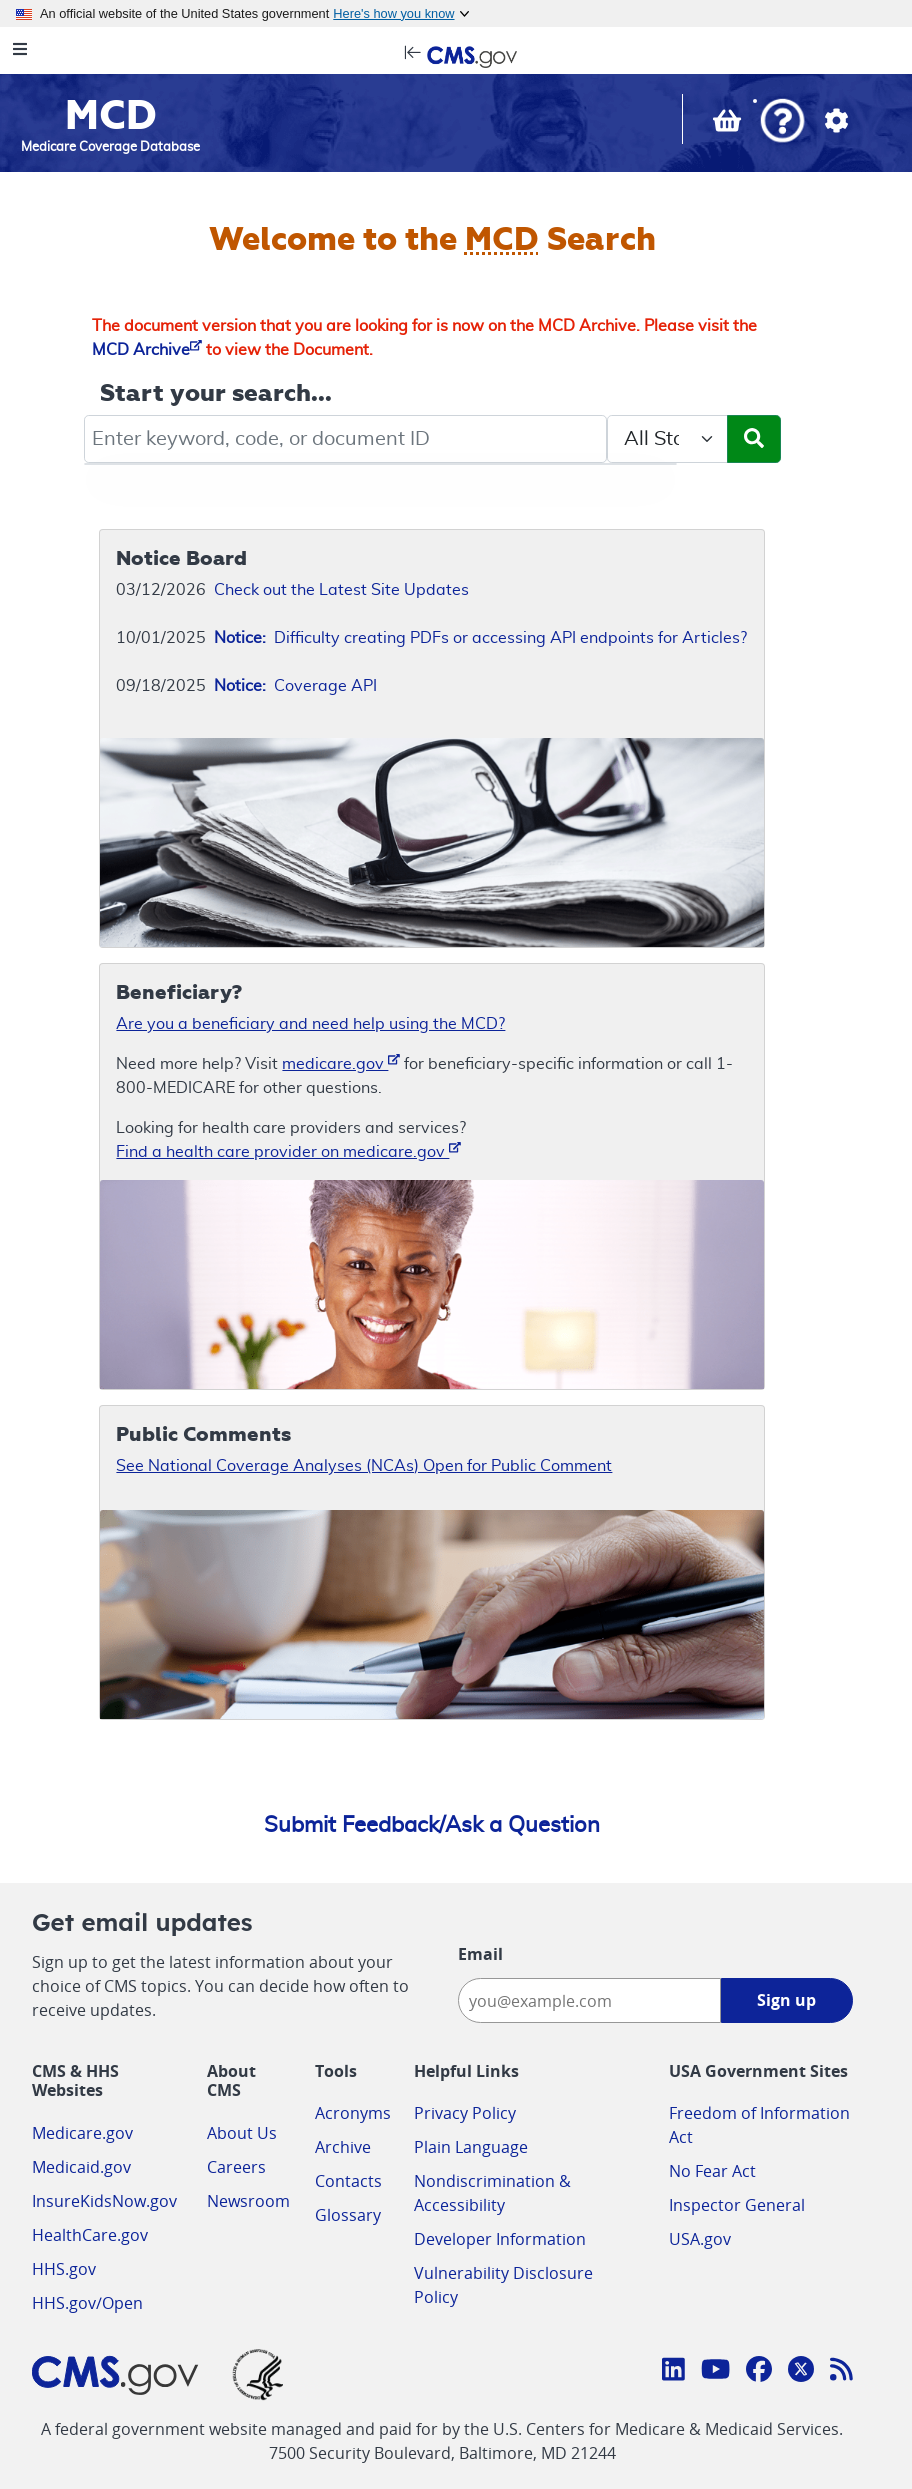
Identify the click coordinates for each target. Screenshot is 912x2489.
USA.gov (700, 2239)
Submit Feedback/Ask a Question (432, 1825)
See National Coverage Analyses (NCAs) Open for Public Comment (364, 1466)
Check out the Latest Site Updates (341, 590)
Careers (236, 2167)
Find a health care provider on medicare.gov (288, 1150)
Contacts (348, 2181)
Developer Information (500, 2239)
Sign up (786, 2000)
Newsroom (248, 2201)
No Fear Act (712, 2171)
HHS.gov (64, 2269)
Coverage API (295, 686)
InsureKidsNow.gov (104, 2201)
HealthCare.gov (90, 2235)
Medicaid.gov (81, 2167)
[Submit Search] (754, 439)
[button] (782, 122)
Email (480, 1954)
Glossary (348, 2215)
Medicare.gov (82, 2133)
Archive (343, 2147)
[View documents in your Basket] (729, 125)
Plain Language (471, 2147)
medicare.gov (341, 1062)
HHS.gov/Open (87, 2303)
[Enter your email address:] (589, 2000)
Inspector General (737, 2205)
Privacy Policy (465, 2113)
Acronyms (353, 2113)
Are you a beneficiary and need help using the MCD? (310, 1024)
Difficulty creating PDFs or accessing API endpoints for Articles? (480, 638)
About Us (242, 2133)
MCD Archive (147, 350)
